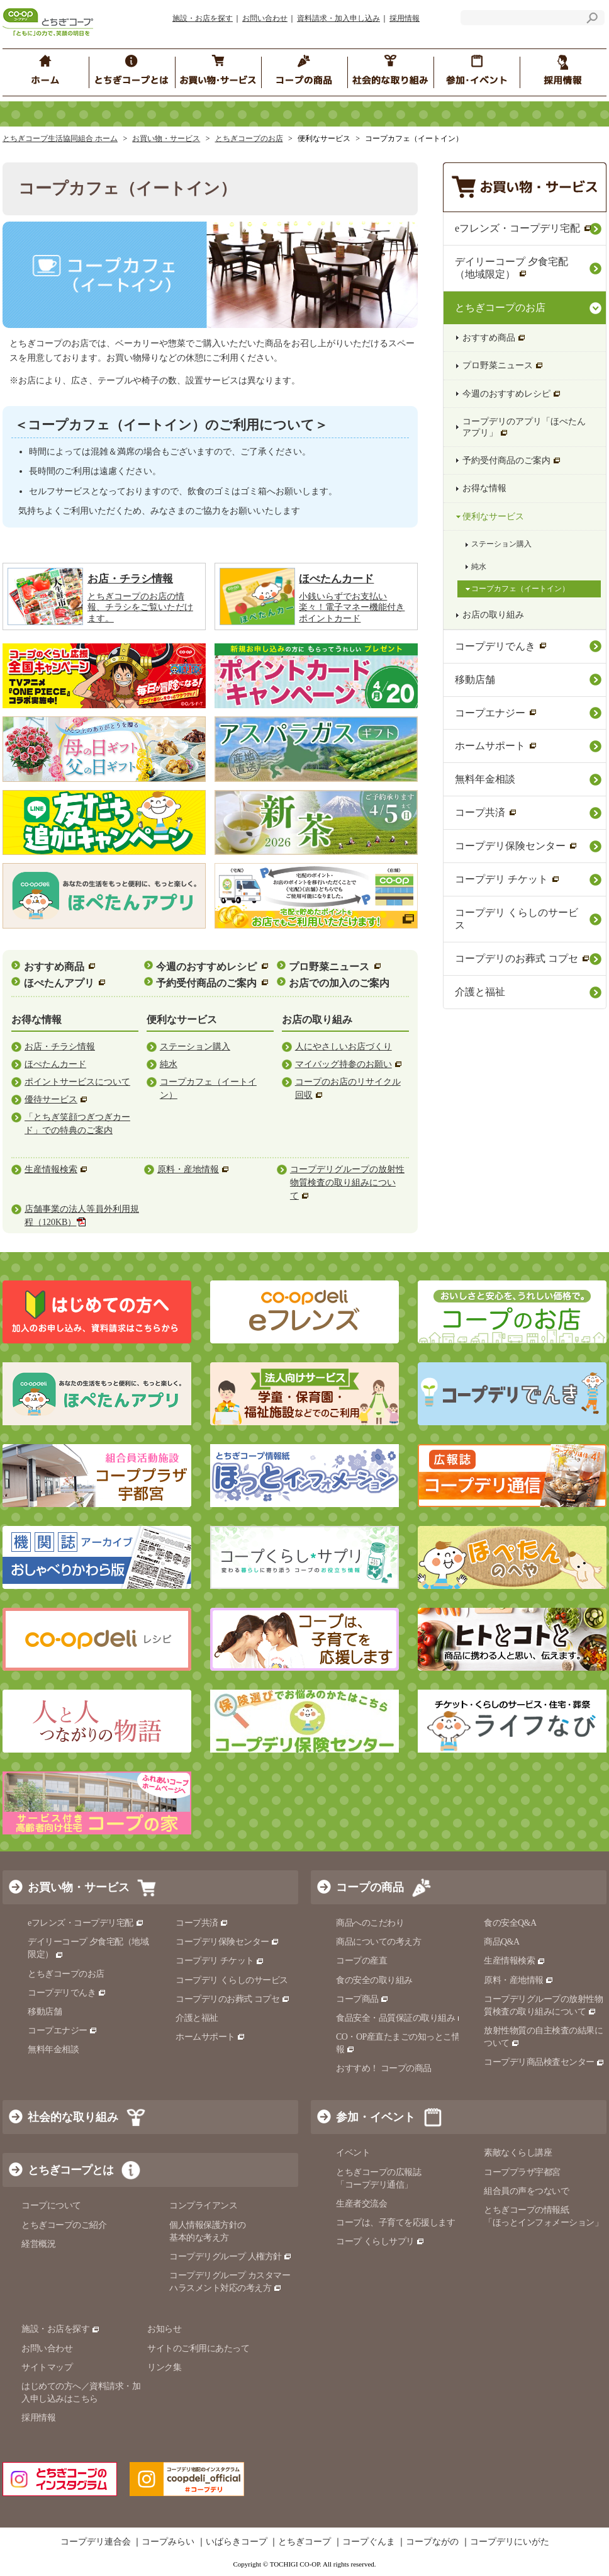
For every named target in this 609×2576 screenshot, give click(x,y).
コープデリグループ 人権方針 (230, 2256)
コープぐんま (368, 2542)
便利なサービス (493, 516)
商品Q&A (502, 1941)
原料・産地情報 (519, 1980)
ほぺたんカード (55, 1064)
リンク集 (164, 2367)
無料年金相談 (485, 779)
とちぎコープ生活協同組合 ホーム (60, 138)
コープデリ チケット (507, 879)
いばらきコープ (236, 2542)
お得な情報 (484, 488)
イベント (353, 2153)
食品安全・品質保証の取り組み (401, 2018)
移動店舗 (475, 679)
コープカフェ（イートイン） (520, 588)
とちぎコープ (304, 2542)
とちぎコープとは (70, 2170)
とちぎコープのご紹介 (63, 2225)
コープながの (432, 2542)
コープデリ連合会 (95, 2542)
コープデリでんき (501, 646)
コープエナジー (496, 713)
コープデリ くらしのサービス (516, 918)
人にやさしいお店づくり (343, 1046)
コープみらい (168, 2542)
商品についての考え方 (378, 1941)
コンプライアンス (203, 2206)
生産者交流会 (361, 2203)
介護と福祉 (480, 991)
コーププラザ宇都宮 (522, 2172)
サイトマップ (46, 2367)
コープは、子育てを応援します (395, 2222)
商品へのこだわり (370, 1923)
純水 (168, 1064)
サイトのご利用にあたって (198, 2348)
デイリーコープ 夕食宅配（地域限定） (511, 268)
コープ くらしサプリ (380, 2241)
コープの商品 (370, 1887)
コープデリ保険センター (516, 845)
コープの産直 (361, 1961)
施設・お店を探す (202, 18)
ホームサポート (496, 745)
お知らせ (164, 2329)
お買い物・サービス (166, 138)
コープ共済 (486, 812)
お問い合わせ (265, 18)
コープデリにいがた (509, 2542)
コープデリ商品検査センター (544, 2062)
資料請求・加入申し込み (338, 18)
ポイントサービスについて (77, 1082)
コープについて (51, 2206)
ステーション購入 (195, 1046)
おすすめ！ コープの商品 (384, 2068)
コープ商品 (362, 1999)
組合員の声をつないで (526, 2191)
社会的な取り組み (73, 2117)
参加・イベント (375, 2117)
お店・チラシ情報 (60, 1046)
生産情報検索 (514, 1961)
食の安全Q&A (510, 1923)
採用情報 (404, 18)
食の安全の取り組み (374, 1980)
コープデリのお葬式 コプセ (522, 958)
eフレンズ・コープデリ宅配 (523, 228)
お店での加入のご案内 (339, 983)
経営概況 (38, 2244)
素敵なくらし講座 (518, 2153)
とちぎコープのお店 (249, 138)
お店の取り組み (493, 614)
